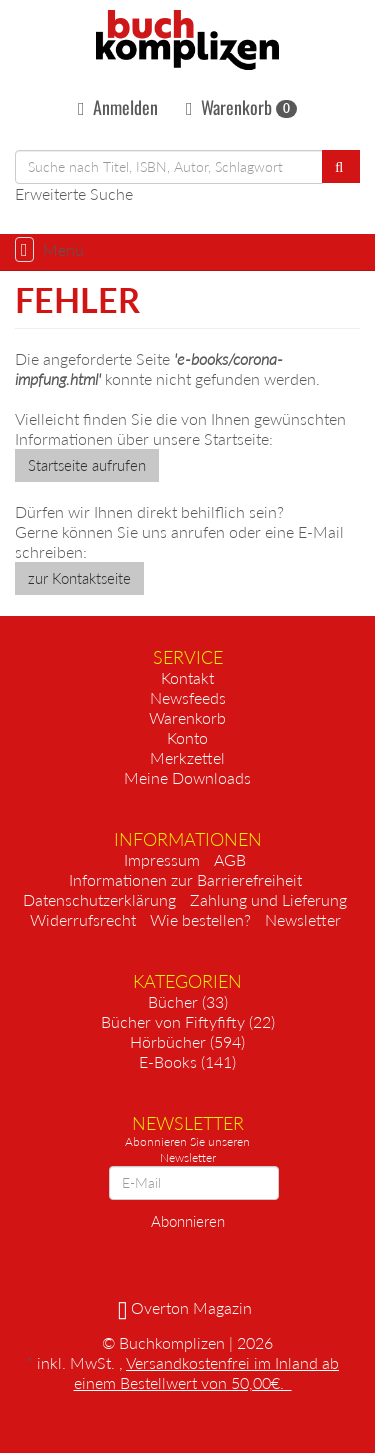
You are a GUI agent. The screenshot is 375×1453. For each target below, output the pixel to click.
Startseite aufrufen (87, 465)
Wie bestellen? (200, 919)
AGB (230, 859)
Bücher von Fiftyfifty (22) (188, 1021)
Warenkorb (241, 107)
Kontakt (187, 677)
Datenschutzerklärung (99, 899)
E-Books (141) (187, 1061)
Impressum (162, 859)
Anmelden (118, 107)
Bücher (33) (188, 1001)
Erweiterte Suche (74, 193)
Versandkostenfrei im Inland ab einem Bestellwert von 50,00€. (207, 1372)
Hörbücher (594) (187, 1041)
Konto (187, 737)
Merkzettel (187, 757)
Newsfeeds (188, 697)
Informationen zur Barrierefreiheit (185, 879)
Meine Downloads (187, 777)
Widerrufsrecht (83, 919)
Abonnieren (188, 1221)
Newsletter (303, 919)
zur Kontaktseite (79, 578)
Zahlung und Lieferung (268, 899)
